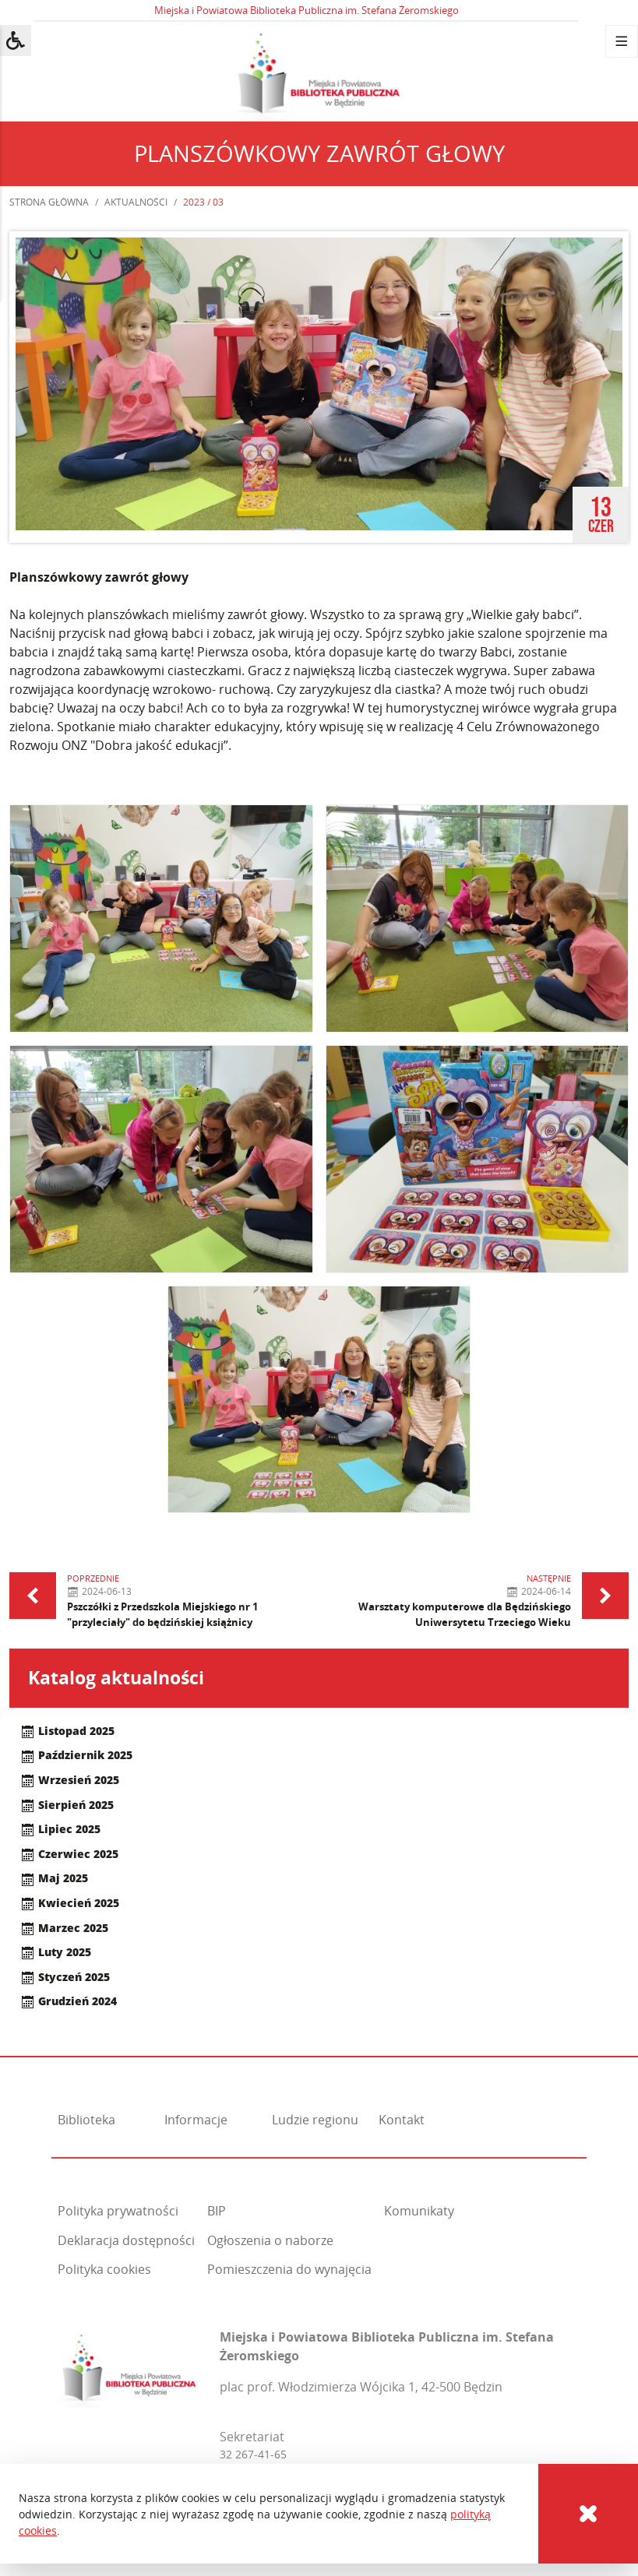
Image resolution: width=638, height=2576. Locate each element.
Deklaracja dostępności (126, 2240)
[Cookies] (588, 2514)
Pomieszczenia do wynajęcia (289, 2269)
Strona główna (49, 202)
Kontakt (402, 2119)
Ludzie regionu (315, 2119)
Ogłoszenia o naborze (270, 2240)
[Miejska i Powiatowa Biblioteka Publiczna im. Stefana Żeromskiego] (129, 2366)
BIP (216, 2210)
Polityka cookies (104, 2269)
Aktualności (135, 202)
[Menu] (621, 41)
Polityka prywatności (118, 2210)
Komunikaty (419, 2210)
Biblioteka (86, 2119)
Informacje (195, 2119)
